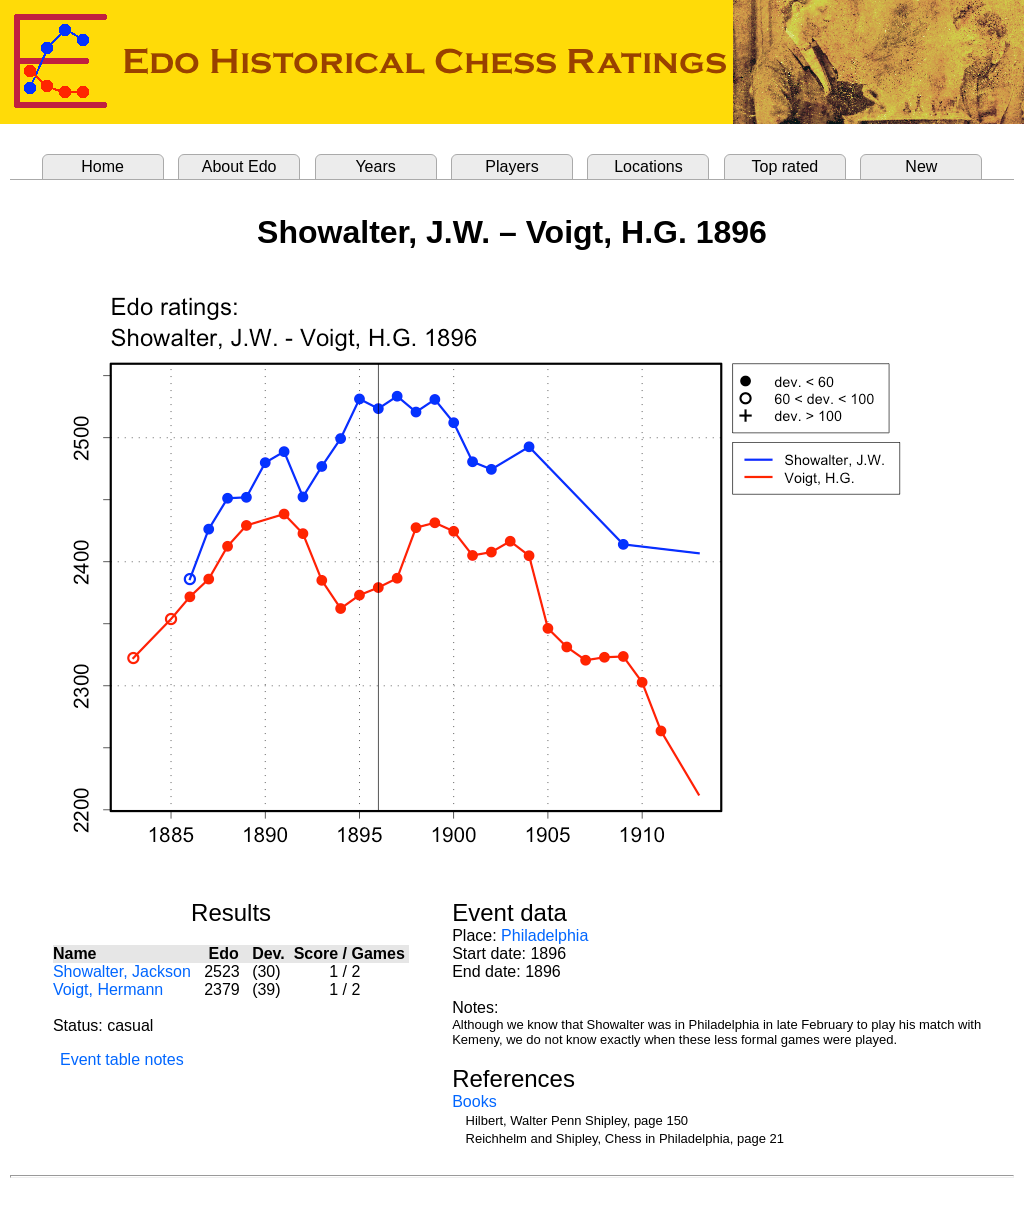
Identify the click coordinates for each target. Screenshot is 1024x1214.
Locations (648, 166)
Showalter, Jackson (122, 971)
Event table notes (122, 1059)
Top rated (785, 166)
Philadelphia (544, 935)
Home (102, 166)
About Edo (239, 166)
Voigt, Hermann (108, 989)
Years (375, 166)
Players (511, 166)
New (921, 166)
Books (474, 1101)
